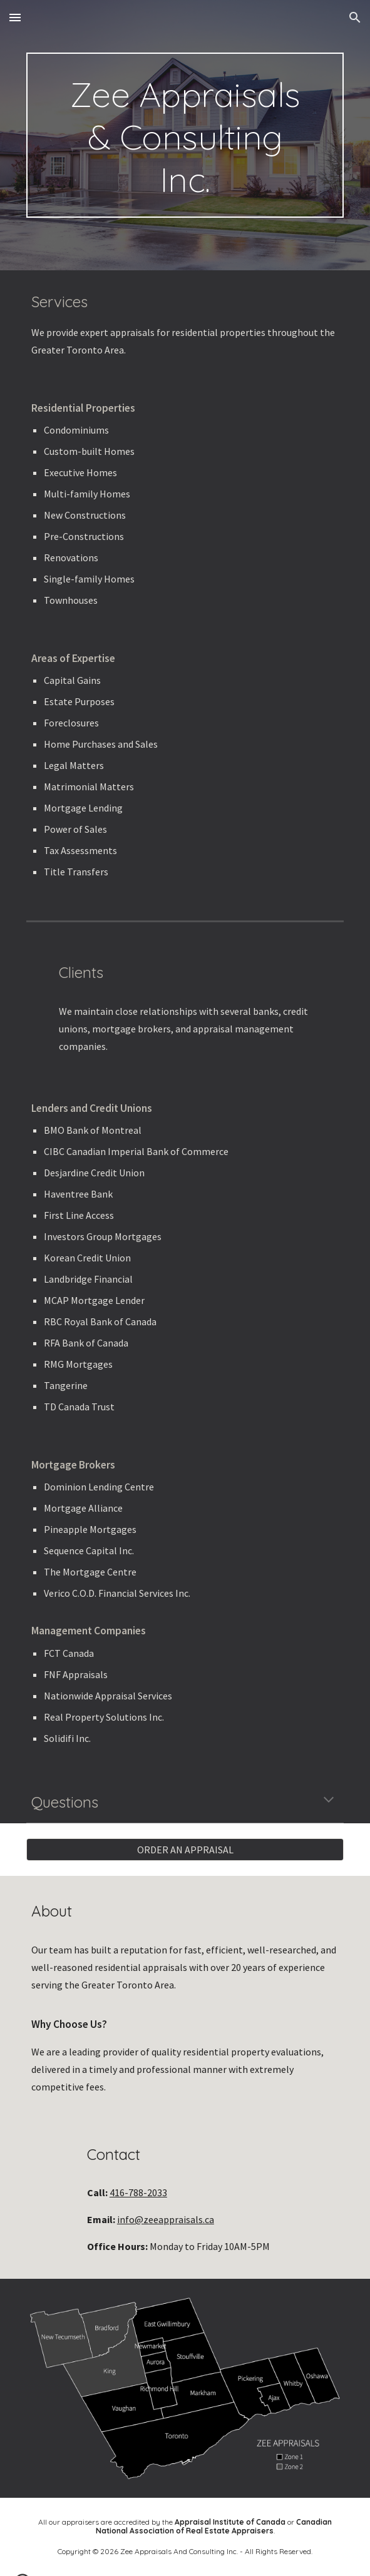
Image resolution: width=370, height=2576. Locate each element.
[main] (185, 135)
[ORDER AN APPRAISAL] (185, 1849)
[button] (15, 17)
